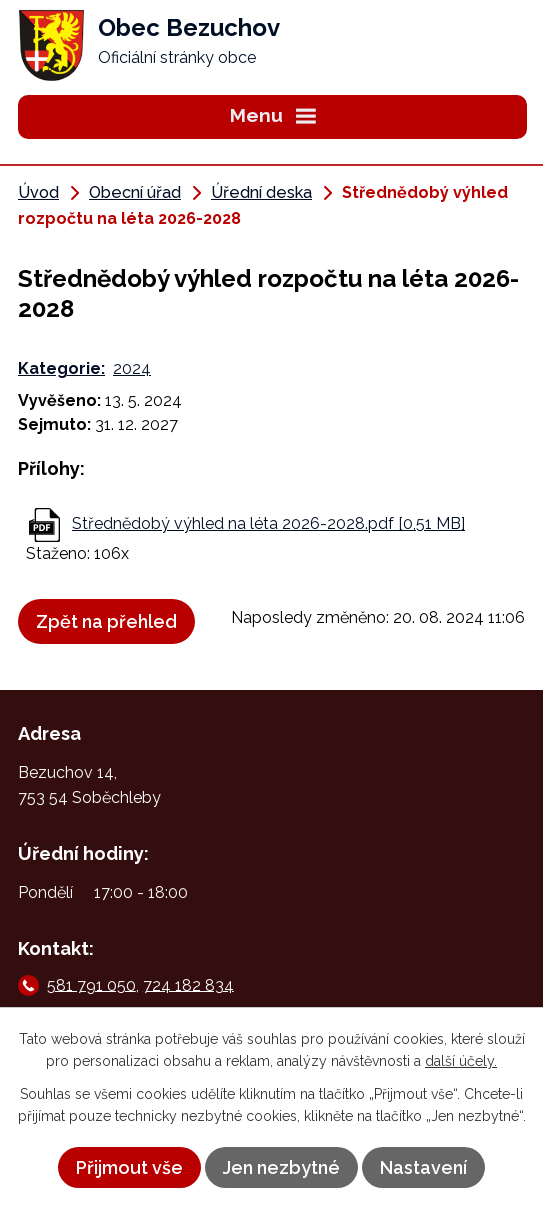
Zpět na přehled (106, 621)
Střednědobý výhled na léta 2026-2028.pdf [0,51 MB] (268, 523)
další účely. (461, 1061)
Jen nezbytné (281, 1167)
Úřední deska (261, 192)
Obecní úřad (135, 192)
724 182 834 (188, 984)
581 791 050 (91, 984)
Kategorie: (61, 368)
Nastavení (423, 1167)
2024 (132, 368)
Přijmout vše (129, 1167)
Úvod (38, 192)
